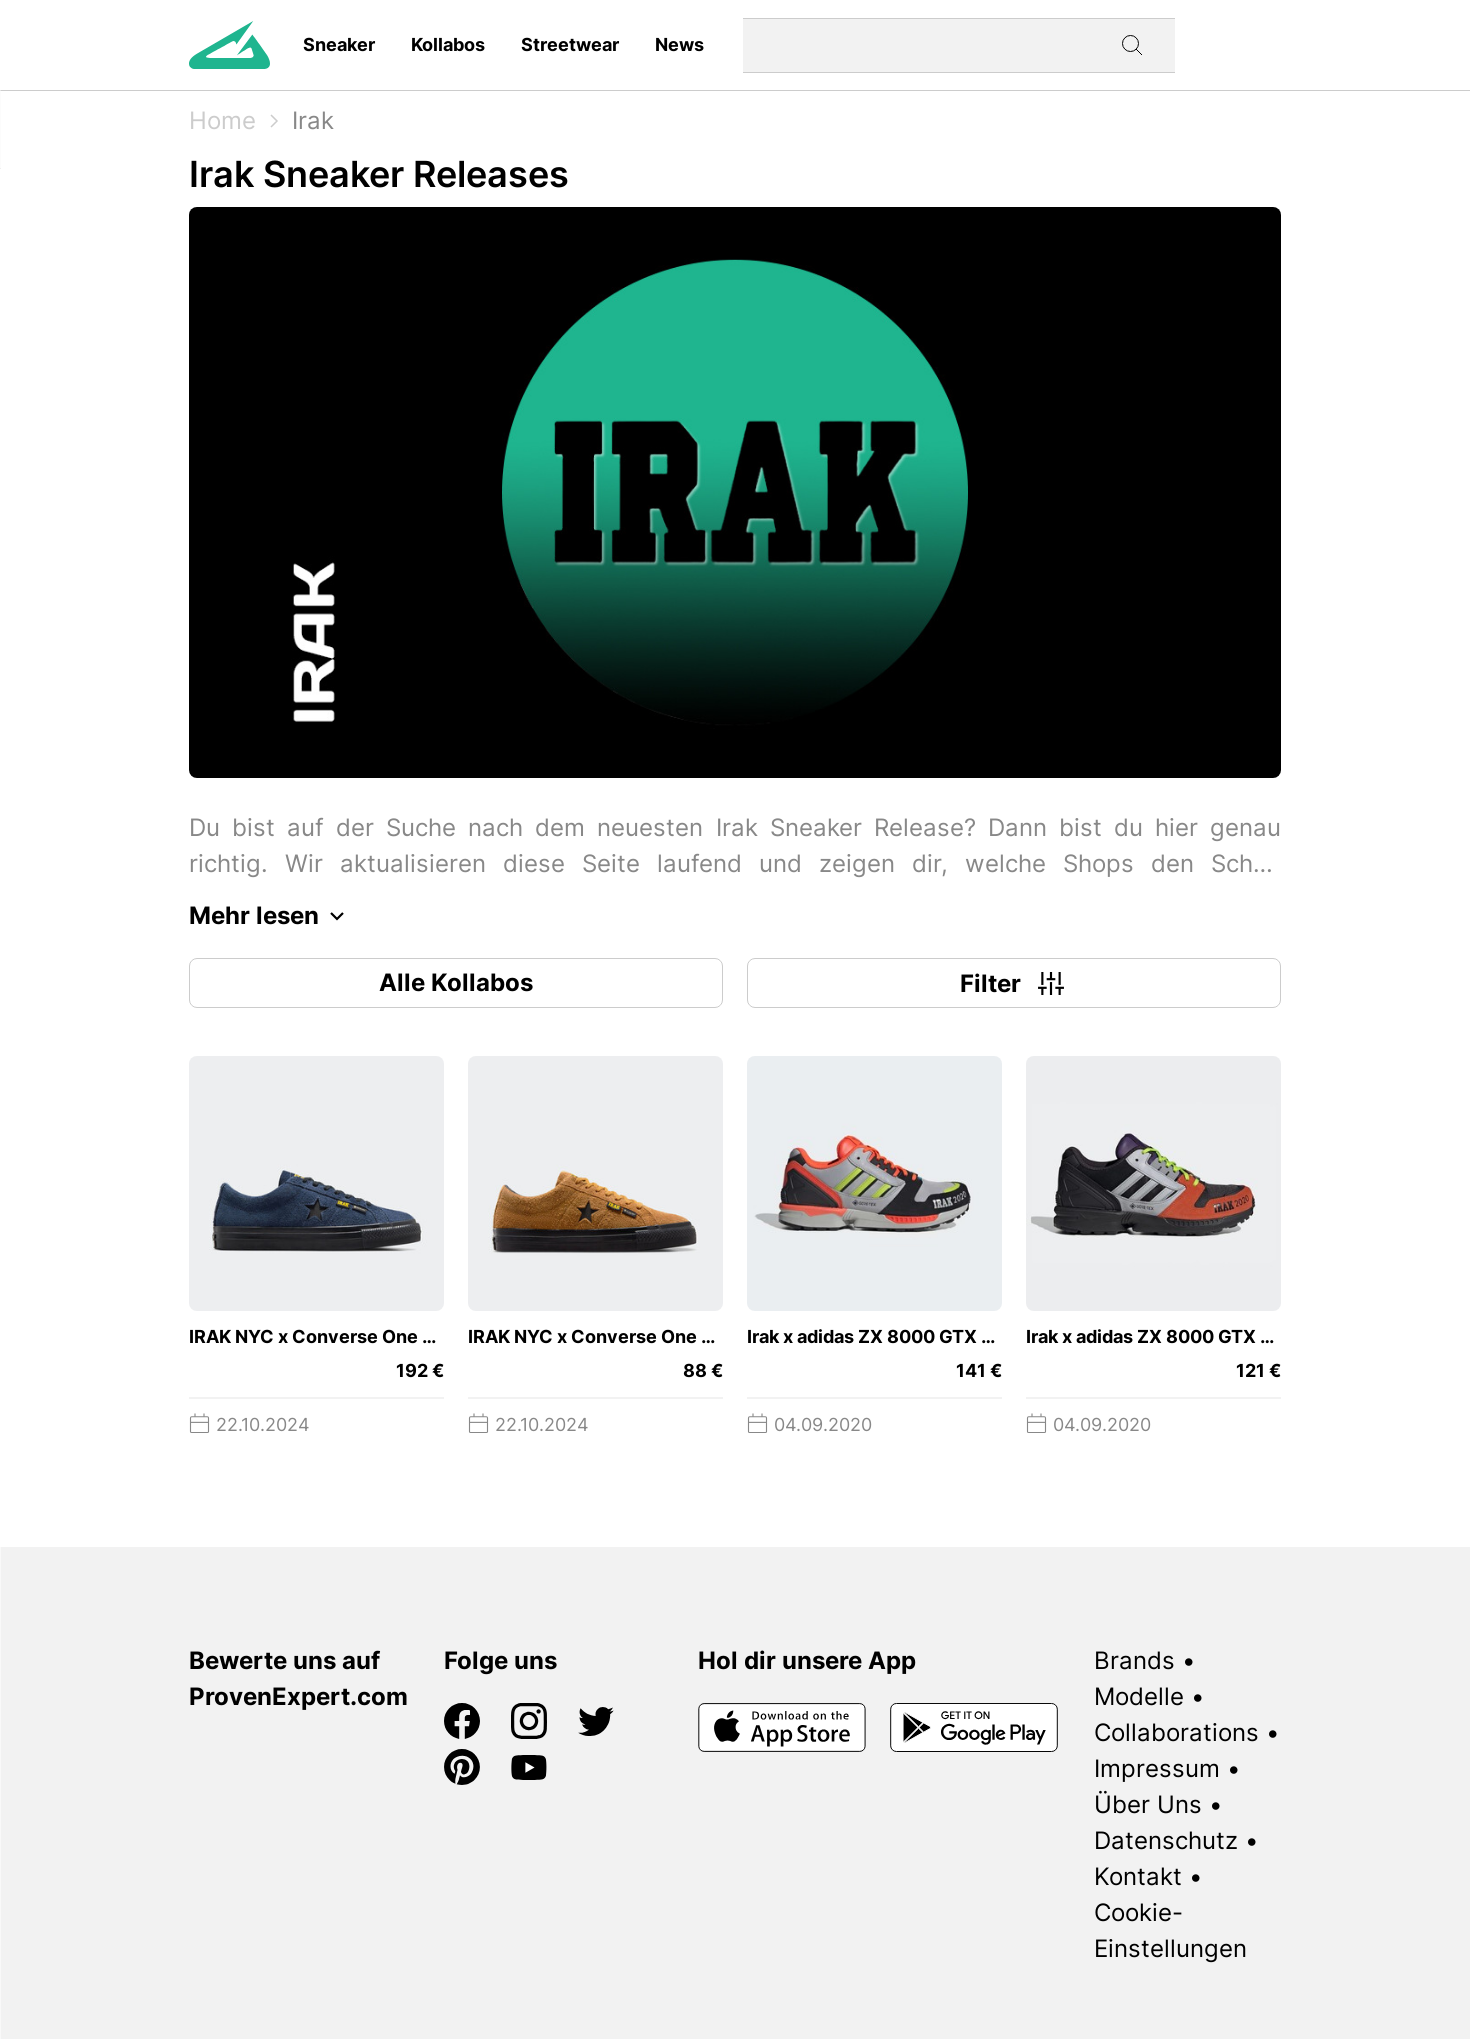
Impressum (1157, 1768)
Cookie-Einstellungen (1170, 1930)
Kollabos (448, 44)
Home (222, 120)
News (679, 44)
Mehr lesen (272, 916)
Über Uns (1148, 1804)
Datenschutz (1166, 1840)
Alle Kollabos (456, 982)
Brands (1134, 1660)
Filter (1014, 983)
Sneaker (339, 44)
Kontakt (1138, 1876)
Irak (313, 120)
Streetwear (570, 44)
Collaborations (1176, 1732)
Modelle (1139, 1696)
